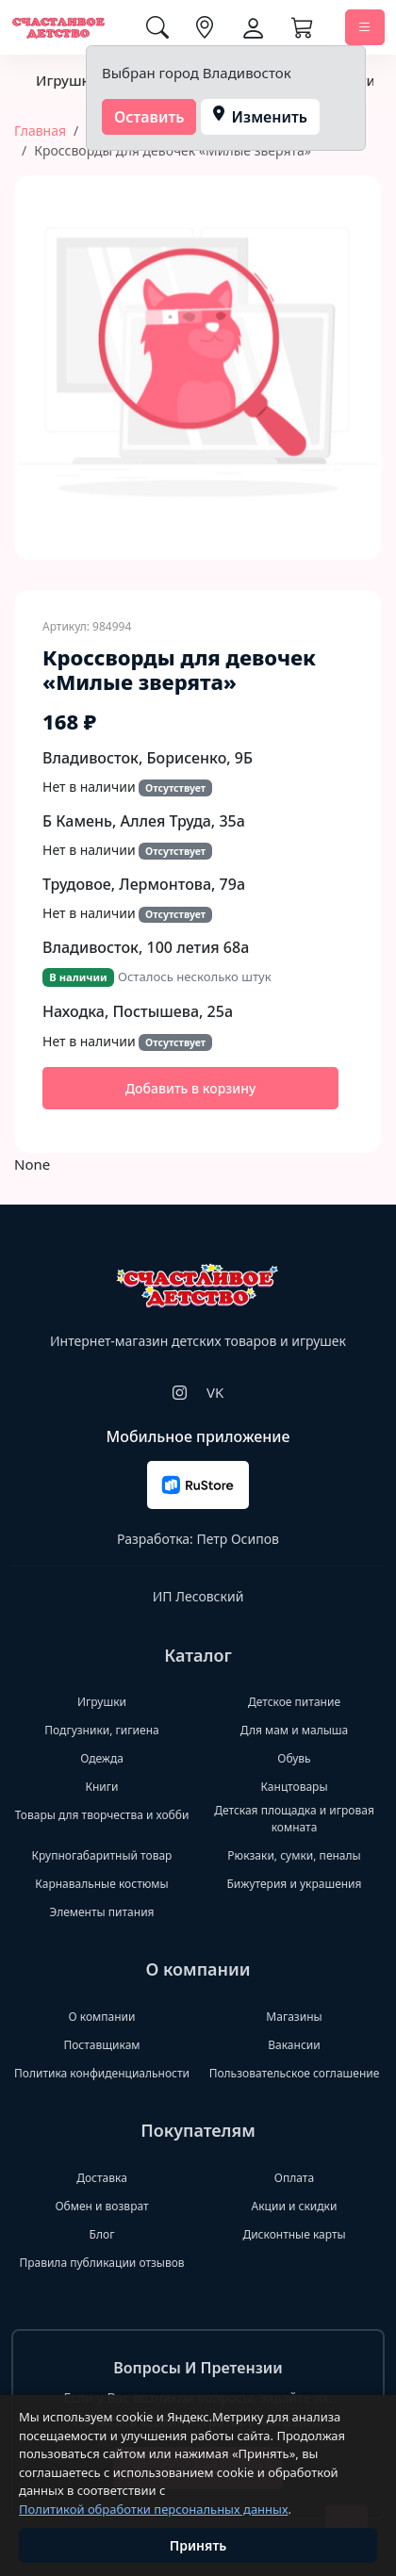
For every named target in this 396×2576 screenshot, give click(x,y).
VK (214, 1392)
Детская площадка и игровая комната (294, 1818)
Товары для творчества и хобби (102, 1815)
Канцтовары (293, 1787)
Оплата (294, 2178)
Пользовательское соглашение (294, 2073)
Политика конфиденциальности (102, 2073)
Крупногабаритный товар (102, 1855)
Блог (102, 2234)
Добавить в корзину (190, 1088)
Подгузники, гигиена (101, 1730)
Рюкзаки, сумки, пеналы (293, 1855)
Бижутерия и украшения (293, 1884)
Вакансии (294, 2045)
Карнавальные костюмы (101, 1884)
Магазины (294, 2017)
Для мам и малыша (294, 1730)
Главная (40, 130)
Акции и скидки (295, 2206)
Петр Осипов (237, 1539)
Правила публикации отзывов (101, 2263)
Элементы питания (101, 1912)
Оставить (149, 117)
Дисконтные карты (293, 2234)
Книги (101, 1787)
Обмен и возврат (101, 2206)
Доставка (101, 2178)
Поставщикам (101, 2045)
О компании (102, 2017)
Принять (198, 2545)
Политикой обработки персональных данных (154, 2509)
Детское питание (294, 1702)
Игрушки (67, 80)
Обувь (293, 1758)
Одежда (102, 1758)
